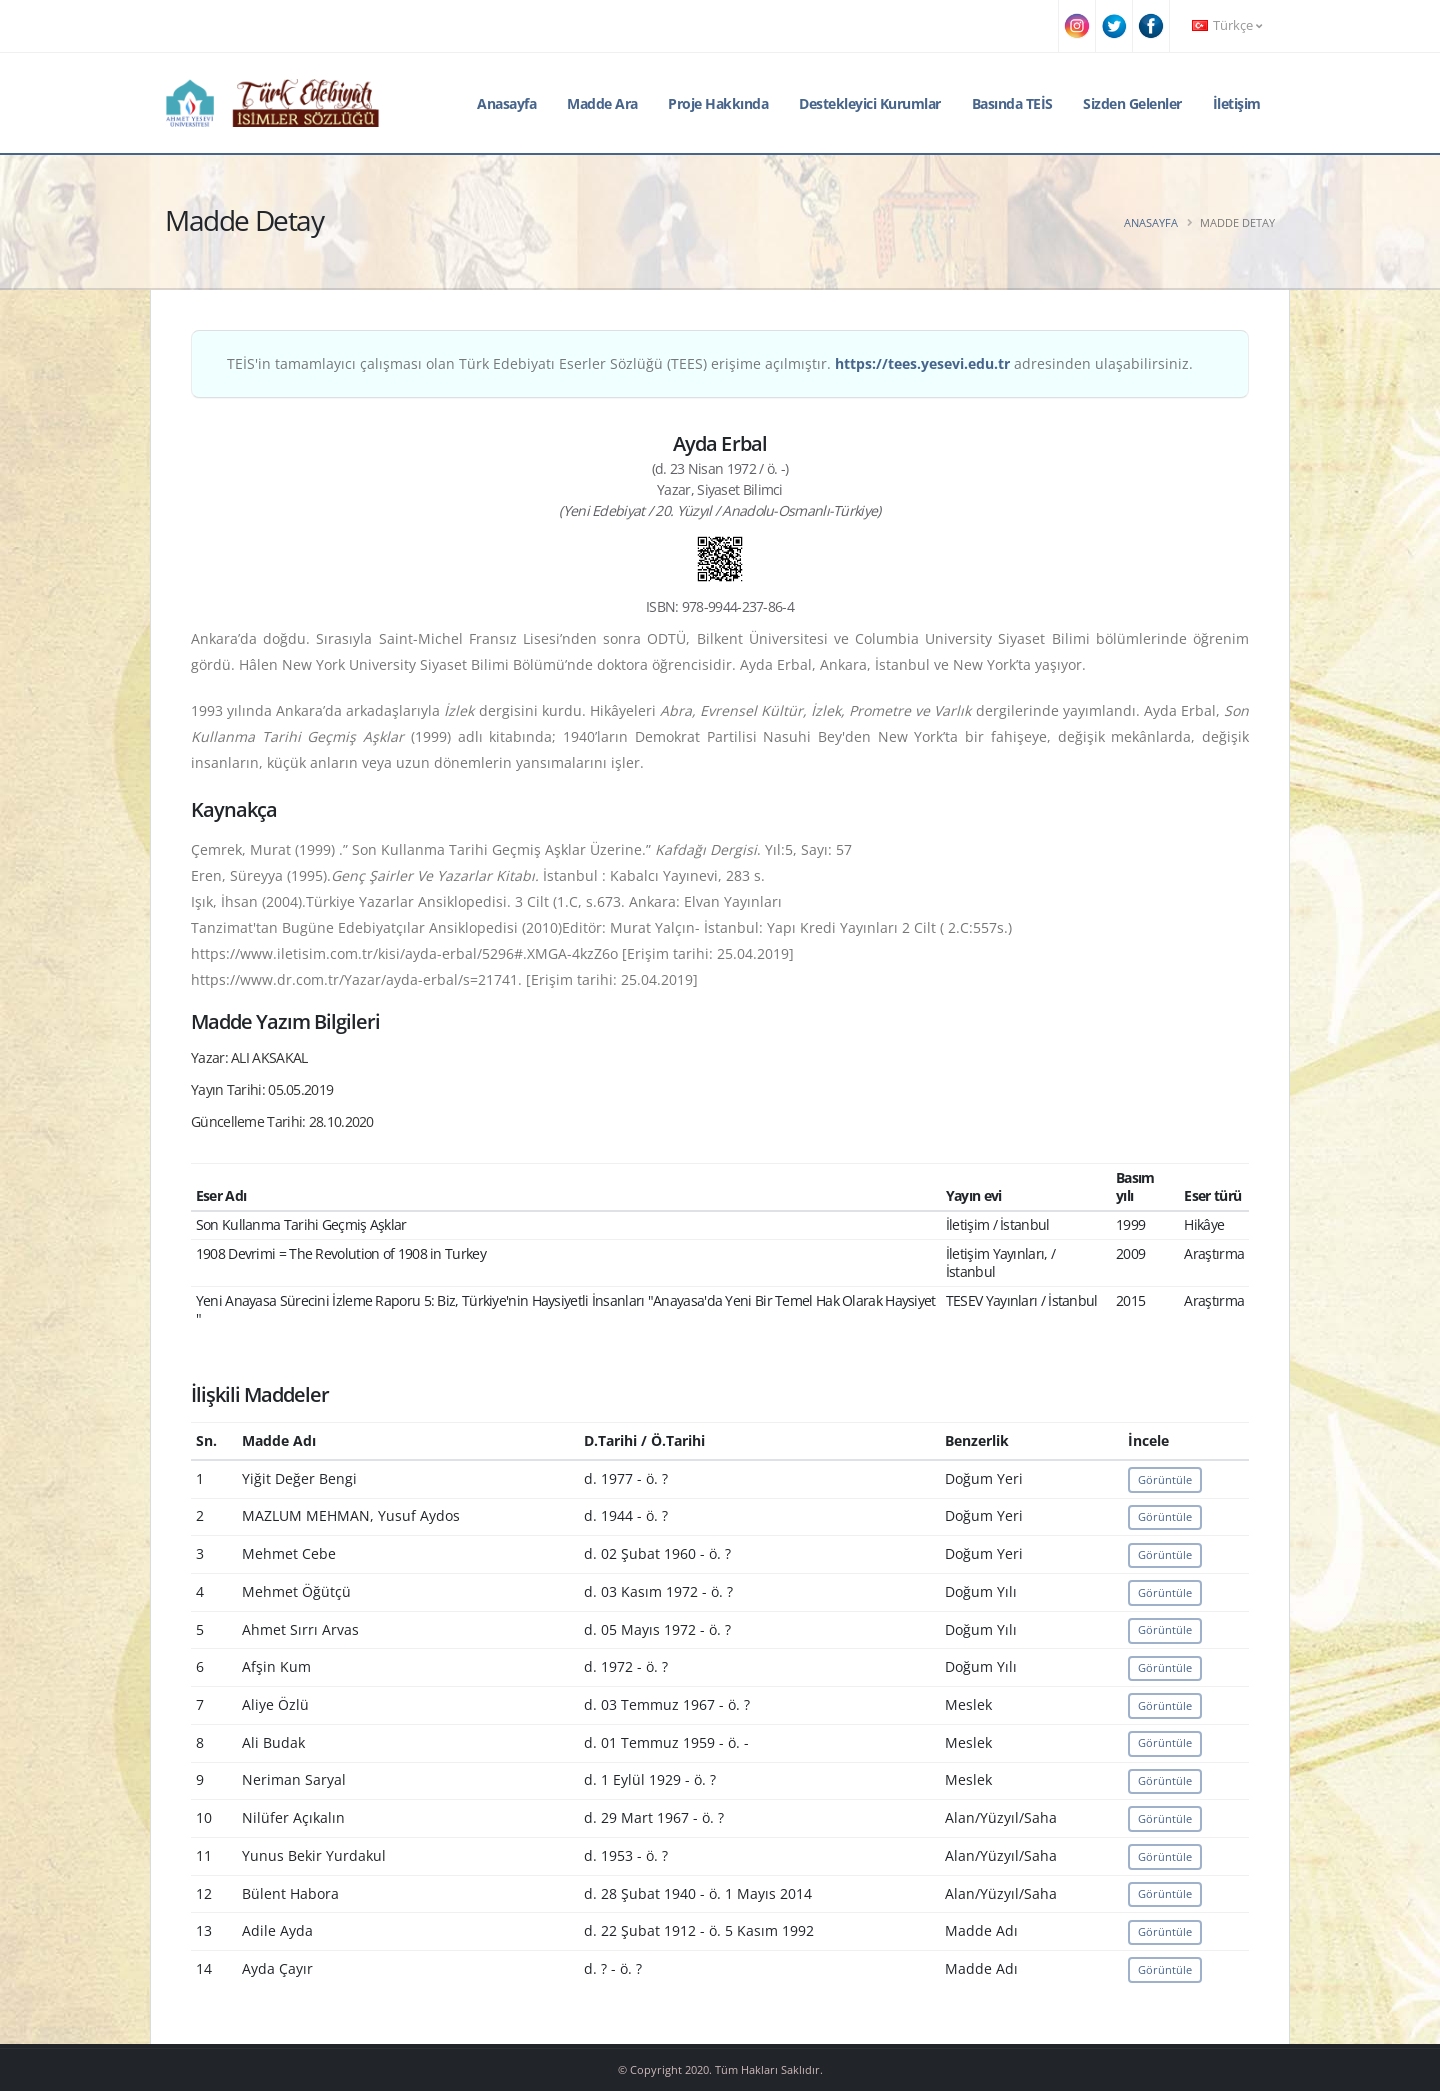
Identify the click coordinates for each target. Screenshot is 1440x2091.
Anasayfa (506, 103)
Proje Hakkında (718, 103)
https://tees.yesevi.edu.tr (922, 363)
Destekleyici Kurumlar (870, 103)
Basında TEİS (1012, 103)
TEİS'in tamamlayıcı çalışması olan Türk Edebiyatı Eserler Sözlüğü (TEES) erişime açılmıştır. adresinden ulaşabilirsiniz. (710, 363)
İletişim (1237, 103)
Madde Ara (602, 103)
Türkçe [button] (1227, 25)
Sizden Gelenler (1132, 103)
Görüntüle (1165, 1479)
